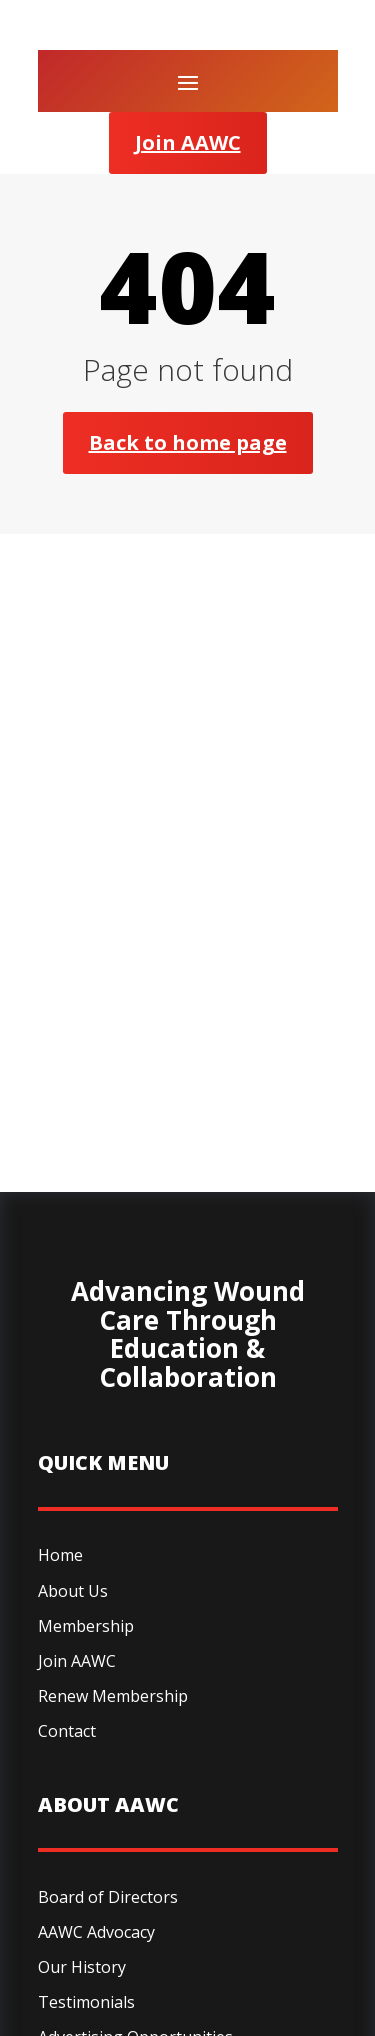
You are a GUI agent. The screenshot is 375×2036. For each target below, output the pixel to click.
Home (60, 1555)
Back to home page (188, 442)
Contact (67, 1731)
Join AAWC (188, 142)
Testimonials (86, 2002)
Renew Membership (113, 1696)
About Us (73, 1591)
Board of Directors (108, 1897)
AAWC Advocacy (96, 1932)
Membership (86, 1626)
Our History (82, 1967)
